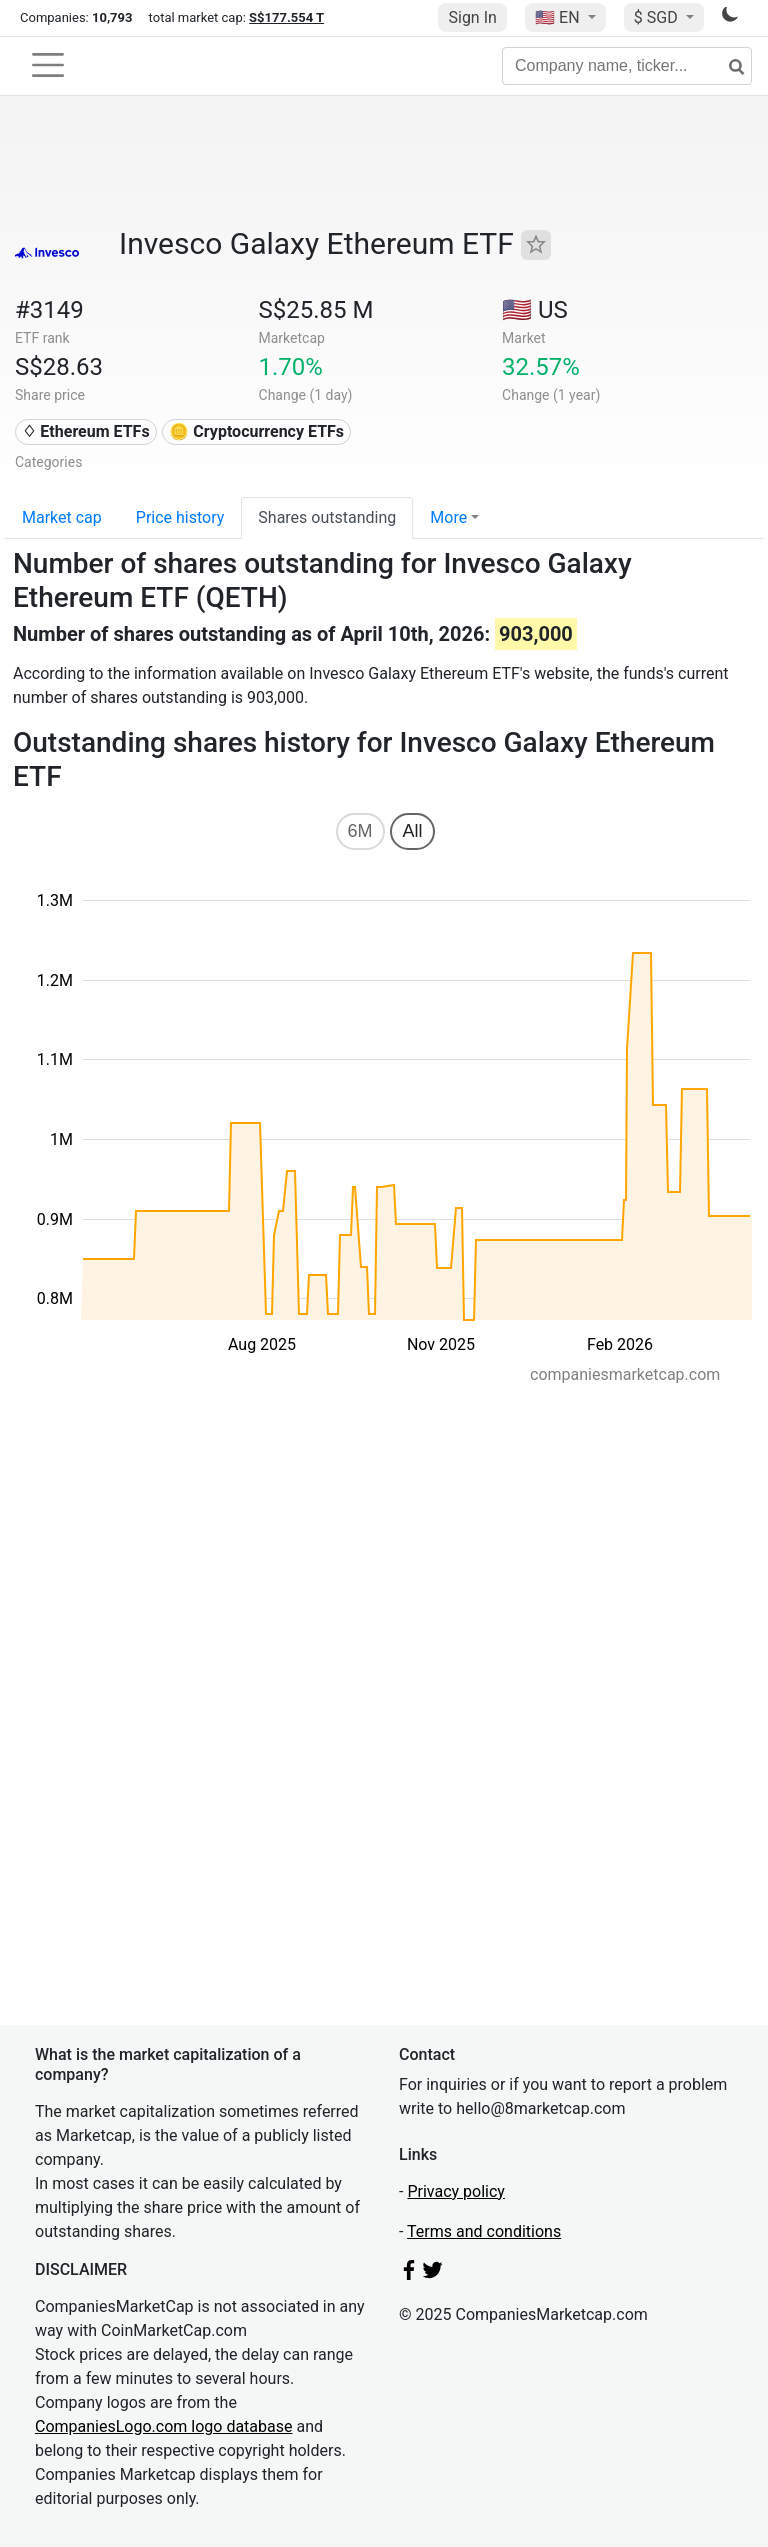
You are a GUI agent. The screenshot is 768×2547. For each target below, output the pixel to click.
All (412, 831)
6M (360, 831)
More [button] (448, 517)
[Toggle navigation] (48, 65)
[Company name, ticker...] (627, 66)
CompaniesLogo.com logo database (163, 2426)
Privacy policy (456, 2191)
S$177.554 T (286, 17)
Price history (180, 517)
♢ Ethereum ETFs (85, 431)
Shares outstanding (327, 517)
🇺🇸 (559, 17)
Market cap (62, 517)
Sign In (472, 17)
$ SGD (658, 17)
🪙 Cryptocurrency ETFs (256, 431)
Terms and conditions (484, 2231)
